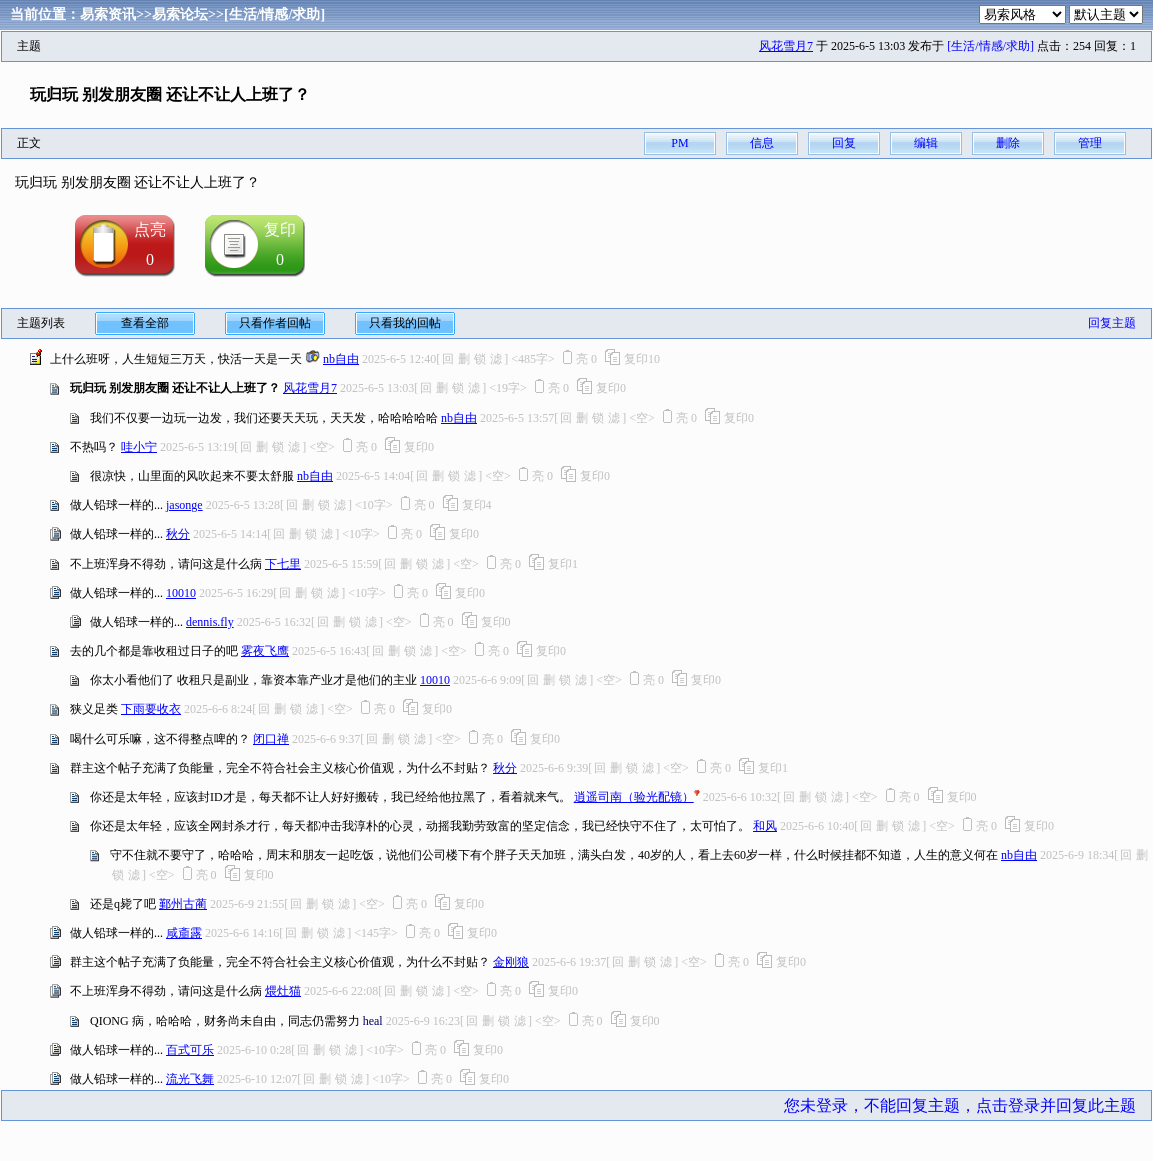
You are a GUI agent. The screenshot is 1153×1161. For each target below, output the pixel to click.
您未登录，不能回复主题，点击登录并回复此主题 (960, 1105)
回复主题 (1112, 323)
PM (679, 143)
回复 (844, 143)
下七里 (283, 564)
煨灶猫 (283, 991)
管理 (1090, 143)
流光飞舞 (190, 1079)
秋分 (178, 534)
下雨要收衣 (151, 709)
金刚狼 (511, 962)
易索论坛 (180, 14)
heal (373, 1021)
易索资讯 (108, 14)
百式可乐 (190, 1050)
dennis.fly (210, 622)
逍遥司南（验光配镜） (634, 797)
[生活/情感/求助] (274, 14)
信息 (762, 143)
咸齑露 (184, 933)
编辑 (926, 143)
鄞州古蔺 (183, 904)
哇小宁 (139, 447)
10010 (181, 593)
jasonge (184, 505)
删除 (1008, 143)
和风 (765, 826)
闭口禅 (271, 739)
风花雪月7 (786, 46)
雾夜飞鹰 (265, 651)
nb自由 (341, 359)
